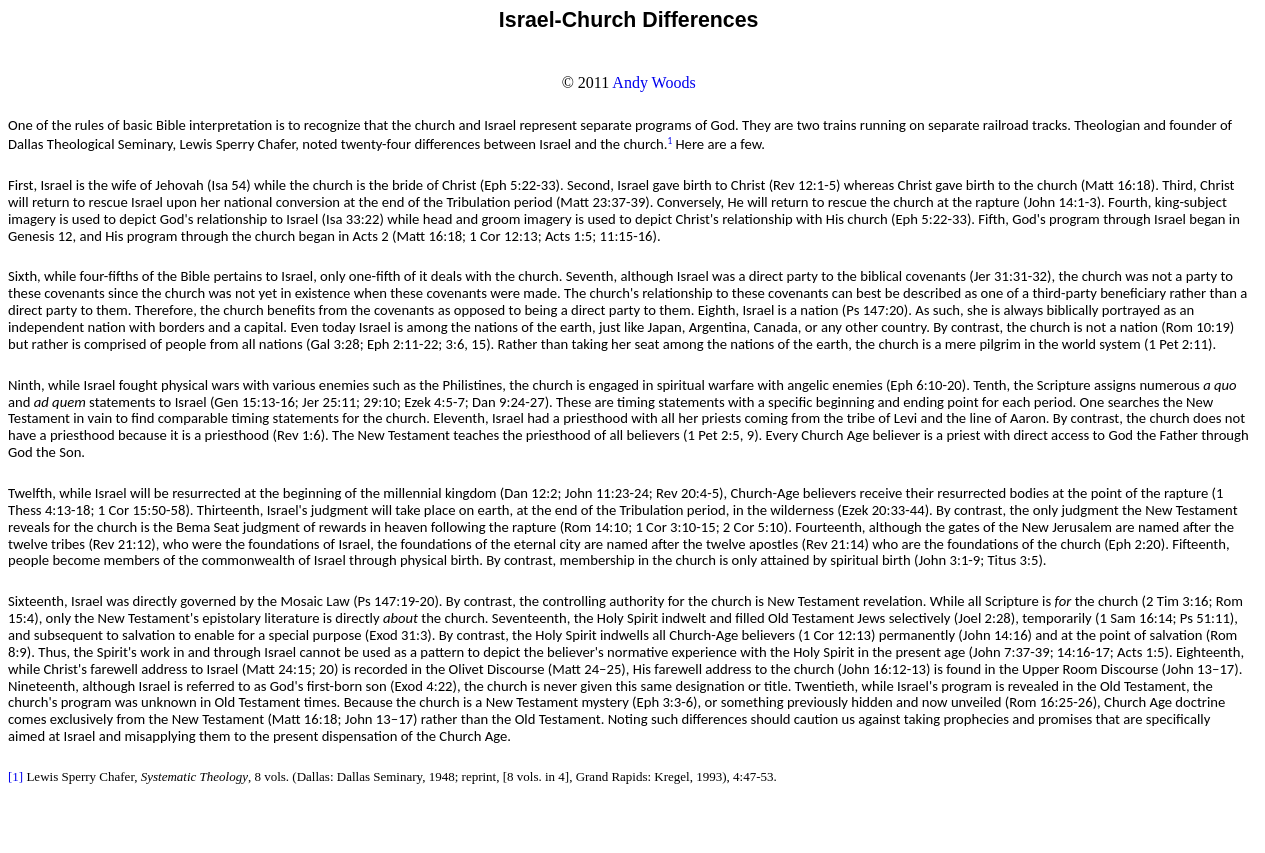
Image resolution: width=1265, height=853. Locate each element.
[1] (15, 776)
